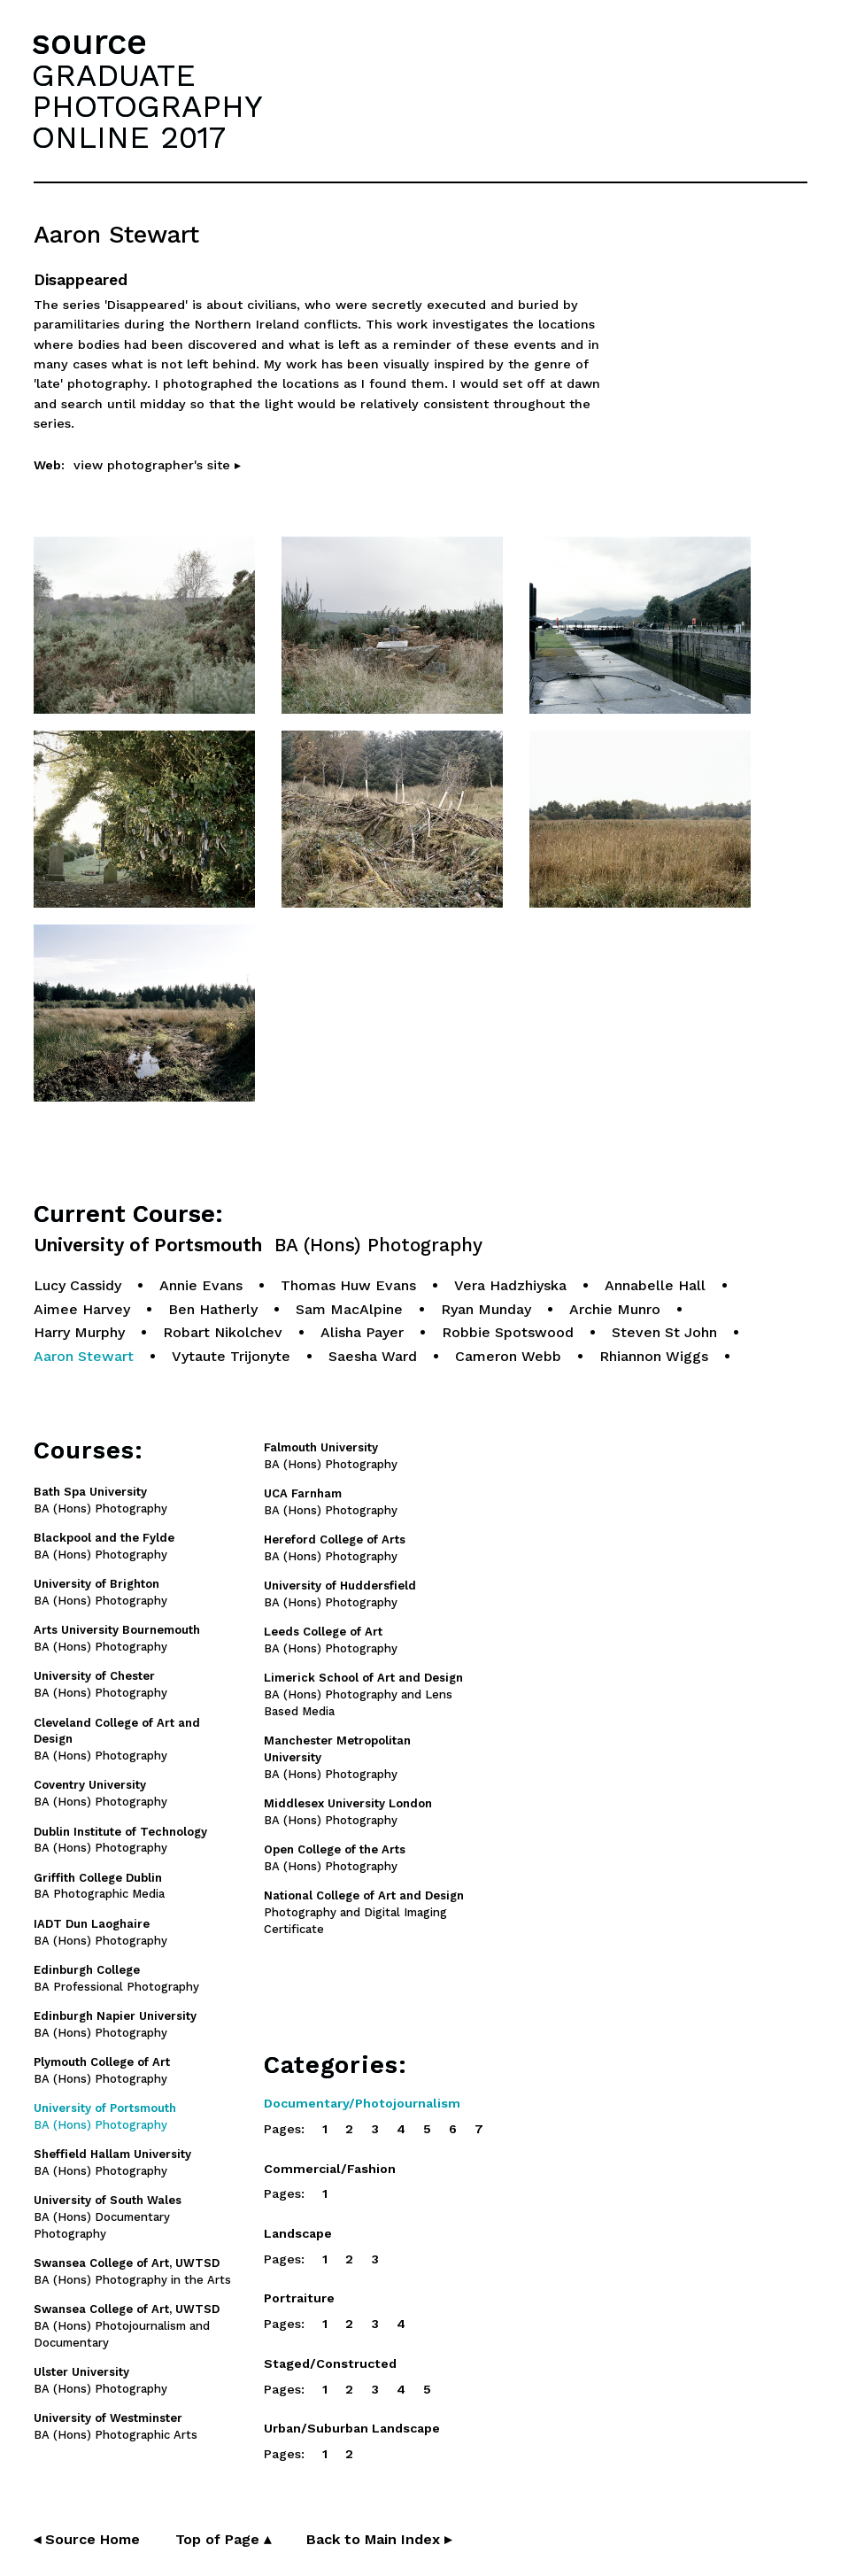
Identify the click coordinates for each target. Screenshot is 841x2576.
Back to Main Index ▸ (378, 2539)
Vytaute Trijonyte (231, 1356)
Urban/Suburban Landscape (352, 2428)
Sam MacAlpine (349, 1309)
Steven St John (664, 1332)
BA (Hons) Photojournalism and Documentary (127, 2325)
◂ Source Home (87, 2539)
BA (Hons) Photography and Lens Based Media (363, 1694)
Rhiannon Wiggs (653, 1356)
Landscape (298, 2233)
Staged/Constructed (330, 2363)
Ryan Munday (486, 1309)
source (89, 42)
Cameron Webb (508, 1356)
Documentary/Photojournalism (362, 2103)
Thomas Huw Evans (348, 1285)
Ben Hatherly (213, 1309)
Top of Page (223, 2539)
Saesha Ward (372, 1356)
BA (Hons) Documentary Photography (107, 2216)
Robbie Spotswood (508, 1332)
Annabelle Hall (655, 1285)
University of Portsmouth (258, 1245)
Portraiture (299, 2298)
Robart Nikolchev (222, 1332)
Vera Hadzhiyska (510, 1285)
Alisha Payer (362, 1332)
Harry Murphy (79, 1332)
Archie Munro (614, 1309)
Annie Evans (201, 1285)
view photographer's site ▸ (157, 465)
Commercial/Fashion (330, 2169)
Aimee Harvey (82, 1309)
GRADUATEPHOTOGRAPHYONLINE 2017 (147, 106)
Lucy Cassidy (77, 1285)
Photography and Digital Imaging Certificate (364, 1912)
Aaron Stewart (84, 1356)
